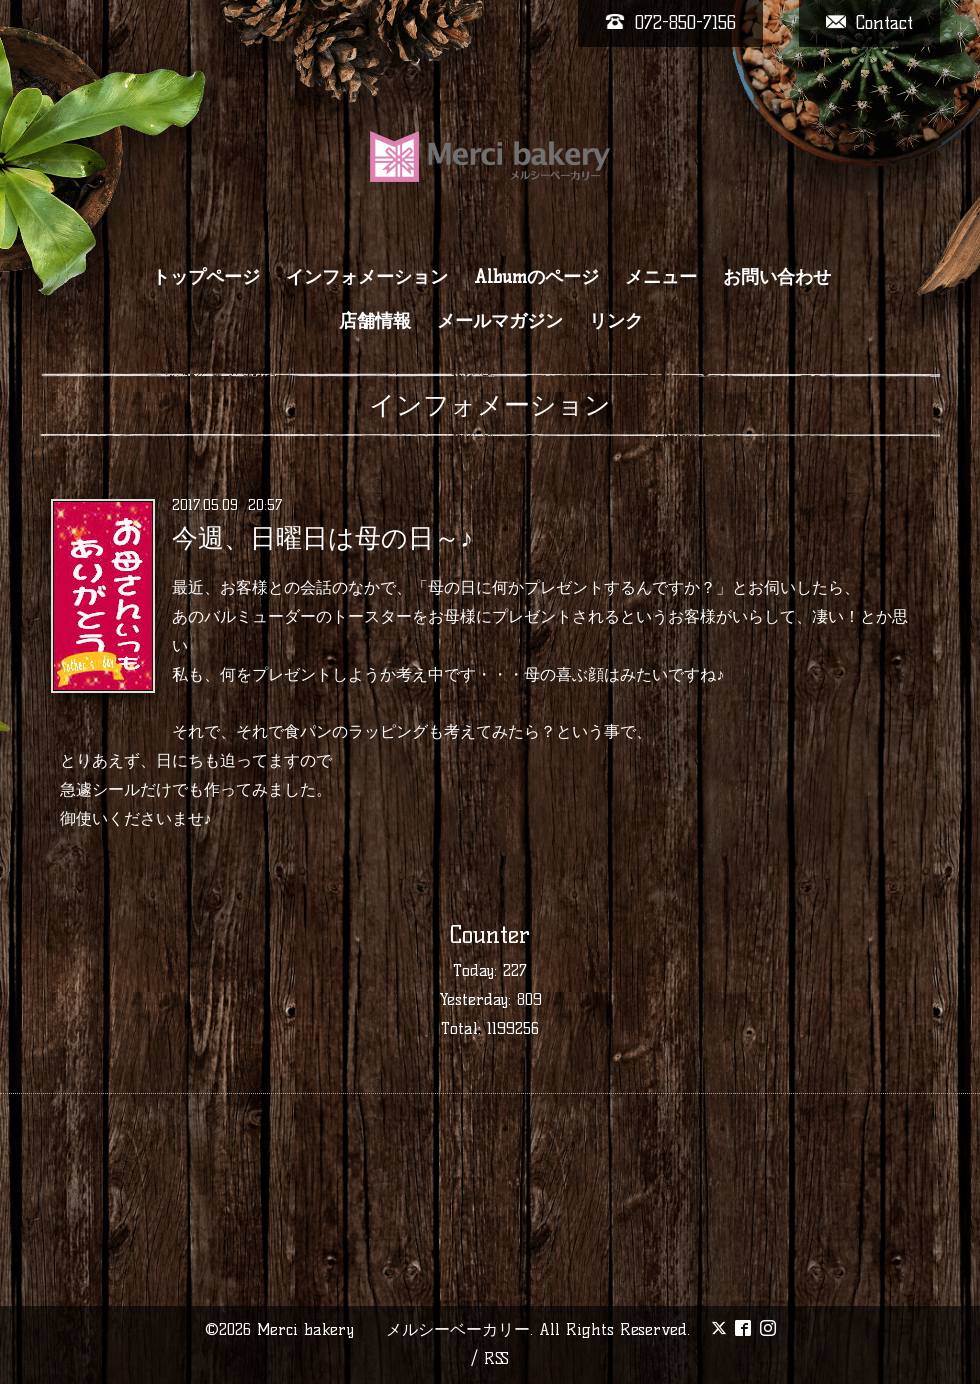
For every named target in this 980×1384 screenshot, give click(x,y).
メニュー (661, 277)
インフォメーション (367, 277)
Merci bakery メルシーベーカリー (393, 1329)
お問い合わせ (777, 277)
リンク (616, 321)
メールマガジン (500, 321)
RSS (496, 1358)
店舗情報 (375, 321)
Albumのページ (536, 277)
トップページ (206, 277)
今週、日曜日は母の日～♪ (322, 538)
